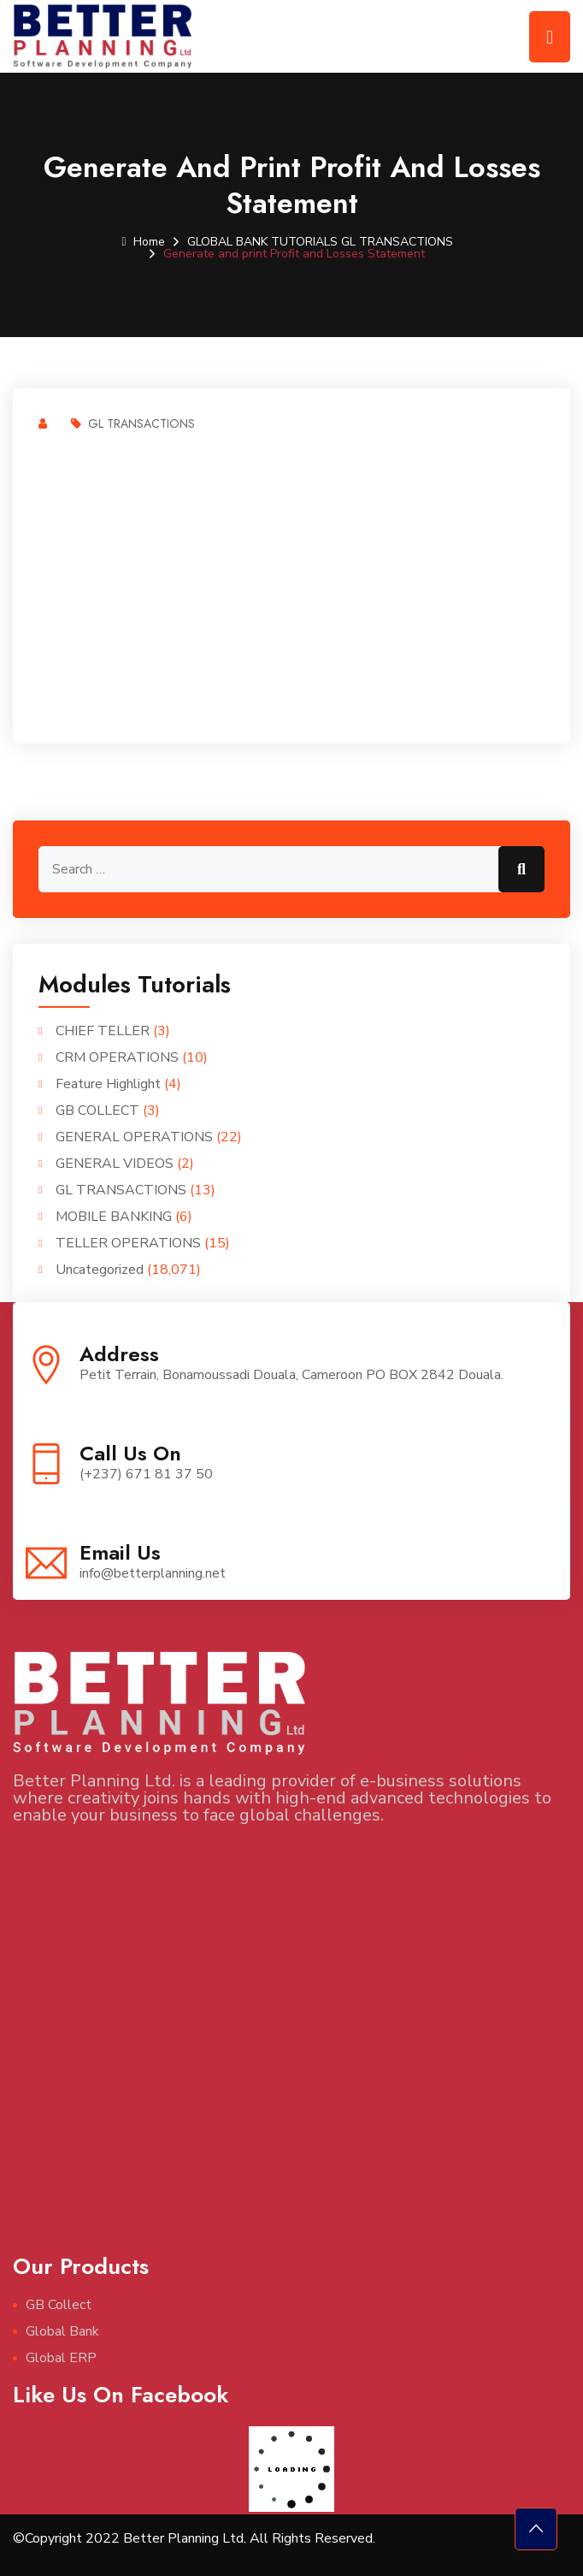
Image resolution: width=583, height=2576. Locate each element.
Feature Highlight (108, 1084)
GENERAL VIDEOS (115, 1163)
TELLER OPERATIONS (128, 1243)
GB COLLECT (97, 1110)
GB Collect (58, 2305)
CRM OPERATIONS (117, 1057)
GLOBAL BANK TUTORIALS (262, 242)
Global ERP (61, 2358)
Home (142, 242)
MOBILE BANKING (114, 1216)
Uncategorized (100, 1269)
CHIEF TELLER (103, 1031)
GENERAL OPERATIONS (134, 1137)
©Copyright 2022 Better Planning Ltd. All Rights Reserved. (194, 2538)
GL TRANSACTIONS (397, 242)
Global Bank (62, 2331)
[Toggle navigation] (549, 36)
